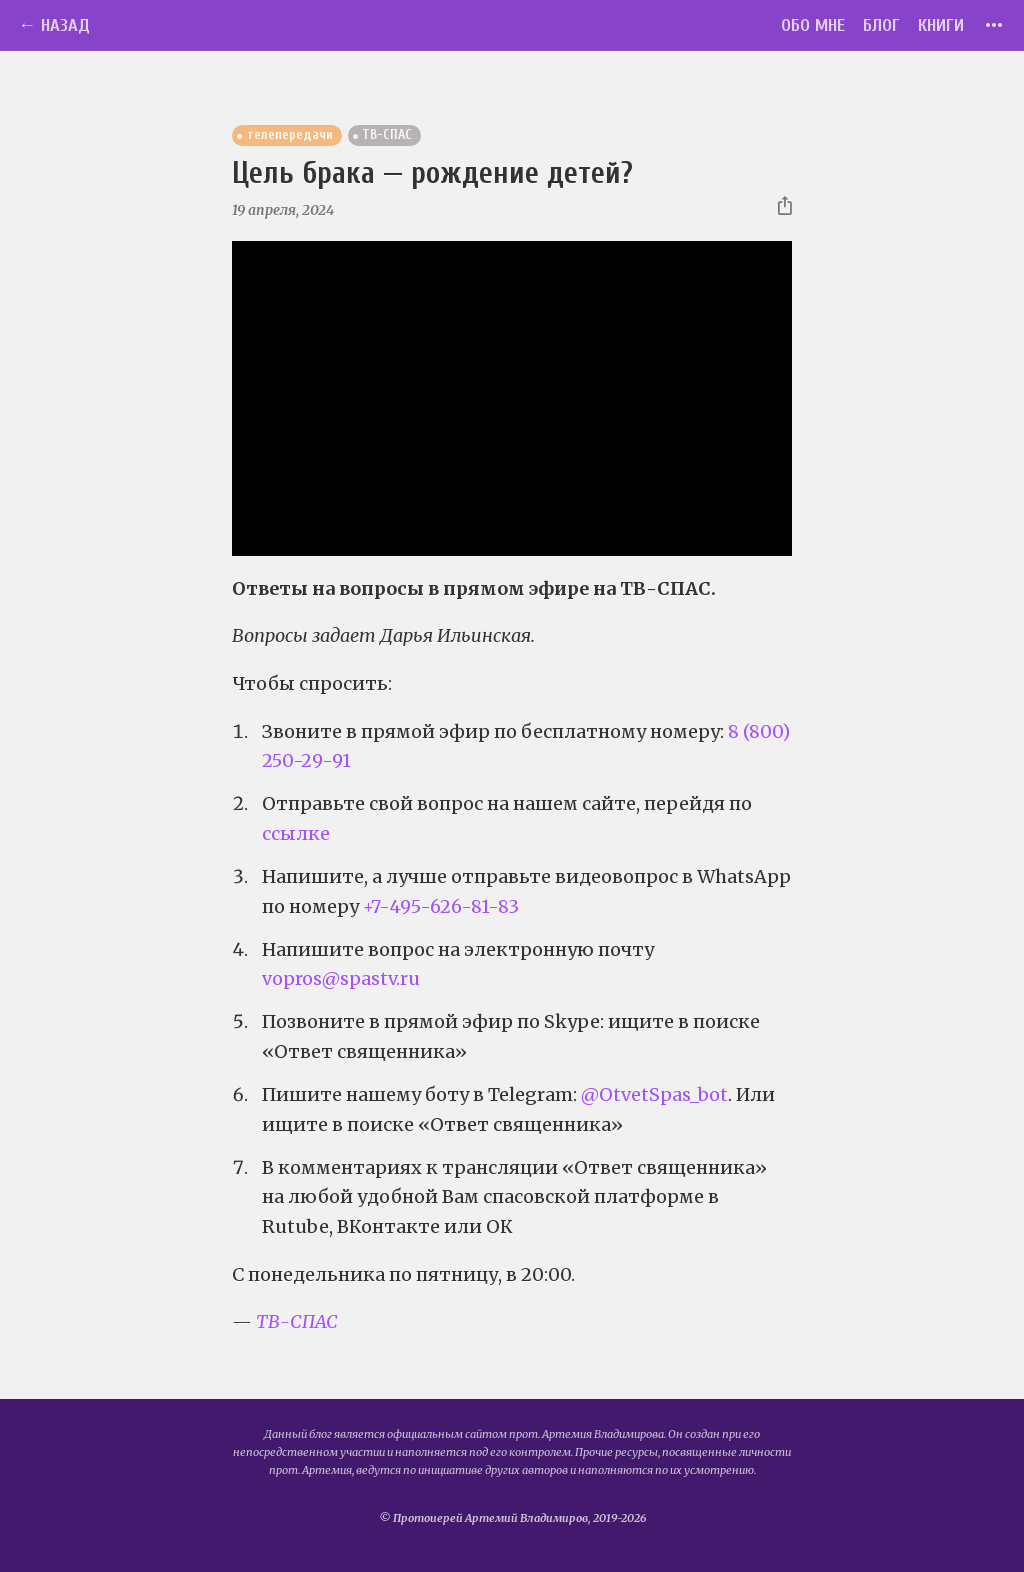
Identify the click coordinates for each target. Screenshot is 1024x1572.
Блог (881, 25)
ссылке (296, 833)
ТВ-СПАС (297, 1321)
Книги (941, 25)
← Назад (54, 25)
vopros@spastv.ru (341, 978)
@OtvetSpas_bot (654, 1094)
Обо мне (813, 25)
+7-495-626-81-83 (441, 906)
